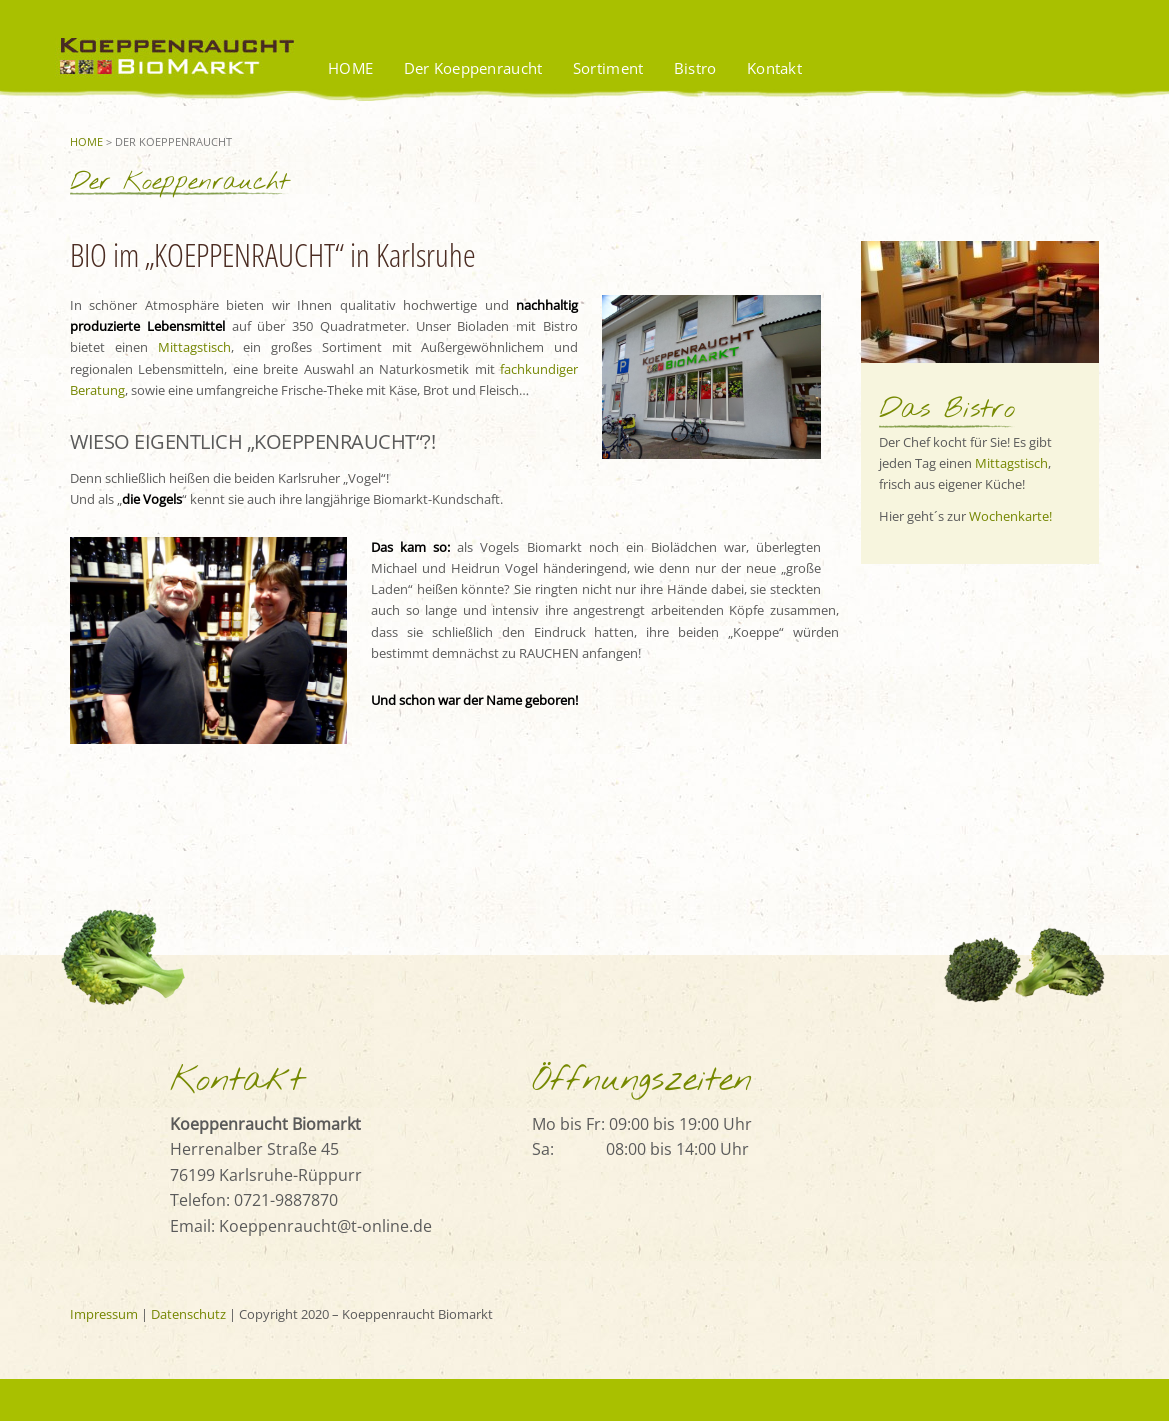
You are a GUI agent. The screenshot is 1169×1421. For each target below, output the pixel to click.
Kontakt (774, 68)
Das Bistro (947, 410)
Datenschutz (188, 1314)
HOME (350, 68)
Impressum (104, 1314)
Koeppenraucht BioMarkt (185, 74)
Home (86, 141)
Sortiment (608, 68)
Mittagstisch (1011, 463)
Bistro (695, 68)
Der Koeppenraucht (473, 68)
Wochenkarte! (1010, 516)
